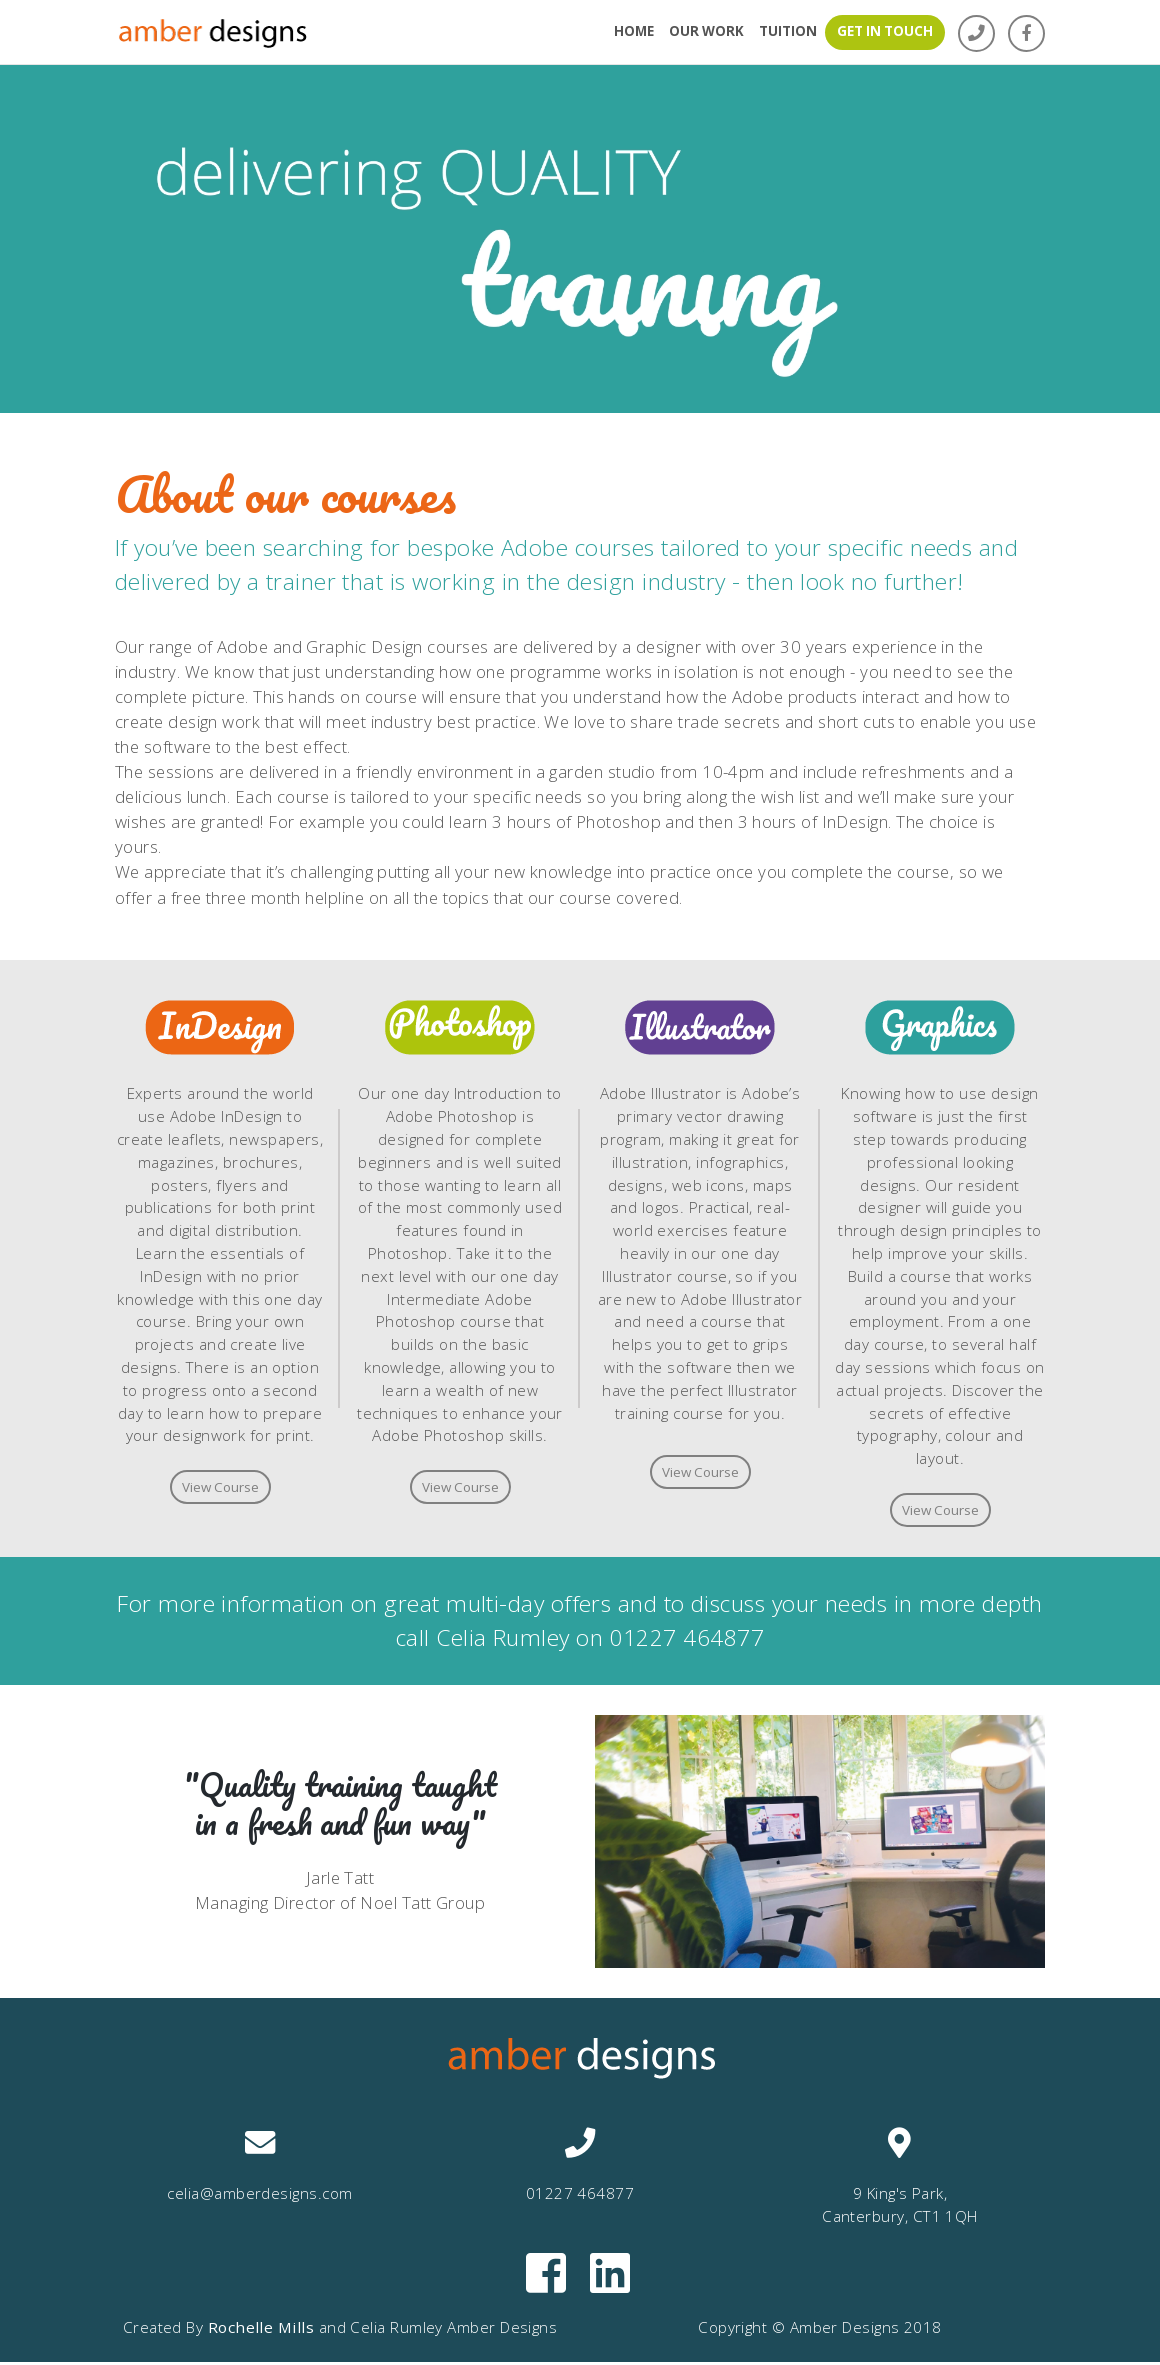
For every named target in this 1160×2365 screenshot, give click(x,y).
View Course (220, 1488)
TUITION (788, 31)
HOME (634, 31)
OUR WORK (706, 31)
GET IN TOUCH (885, 31)
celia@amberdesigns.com (259, 2196)
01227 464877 (687, 1640)
